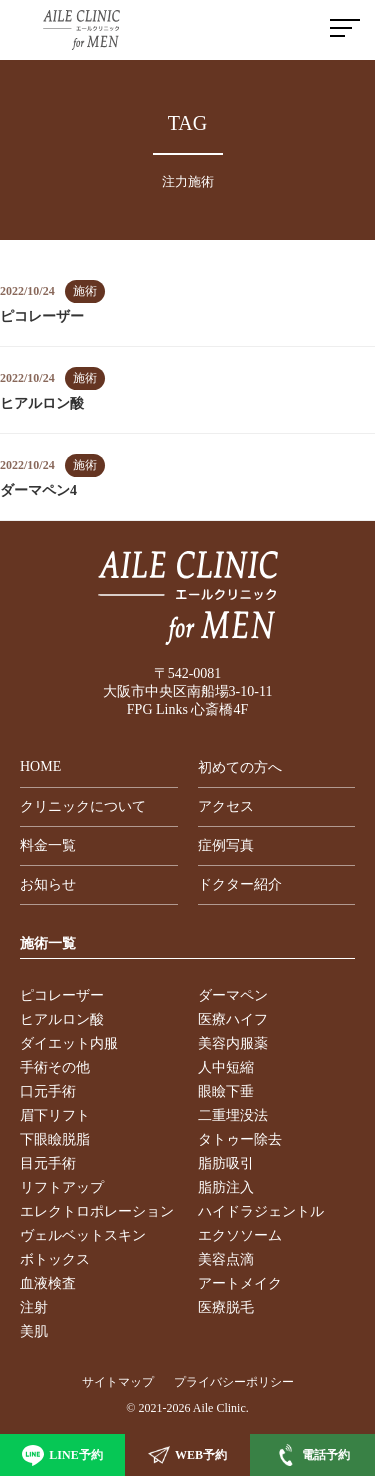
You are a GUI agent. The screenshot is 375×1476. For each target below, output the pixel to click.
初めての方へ (240, 767)
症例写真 (226, 845)
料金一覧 (48, 845)
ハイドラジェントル (261, 1211)
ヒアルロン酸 (62, 1019)
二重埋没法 (233, 1115)
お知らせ (48, 884)
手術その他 (55, 1067)
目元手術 (48, 1163)
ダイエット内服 (69, 1043)
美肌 (34, 1331)
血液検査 (48, 1283)
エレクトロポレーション (97, 1211)
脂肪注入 (226, 1187)
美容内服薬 (233, 1043)
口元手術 (48, 1091)
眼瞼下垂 (226, 1091)
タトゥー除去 (240, 1139)
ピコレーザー (62, 995)
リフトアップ (62, 1187)
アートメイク (240, 1283)
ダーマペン (233, 995)
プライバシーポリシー (234, 1382)
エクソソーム (240, 1235)
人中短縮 (226, 1067)
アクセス (226, 806)
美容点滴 (226, 1259)
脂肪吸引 (226, 1163)
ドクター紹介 (240, 884)
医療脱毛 (226, 1307)
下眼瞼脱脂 (55, 1139)
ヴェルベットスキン (83, 1235)
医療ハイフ (233, 1019)
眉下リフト (55, 1115)
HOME (40, 766)
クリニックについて (83, 806)
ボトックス (55, 1259)
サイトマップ (118, 1382)
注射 (34, 1307)
